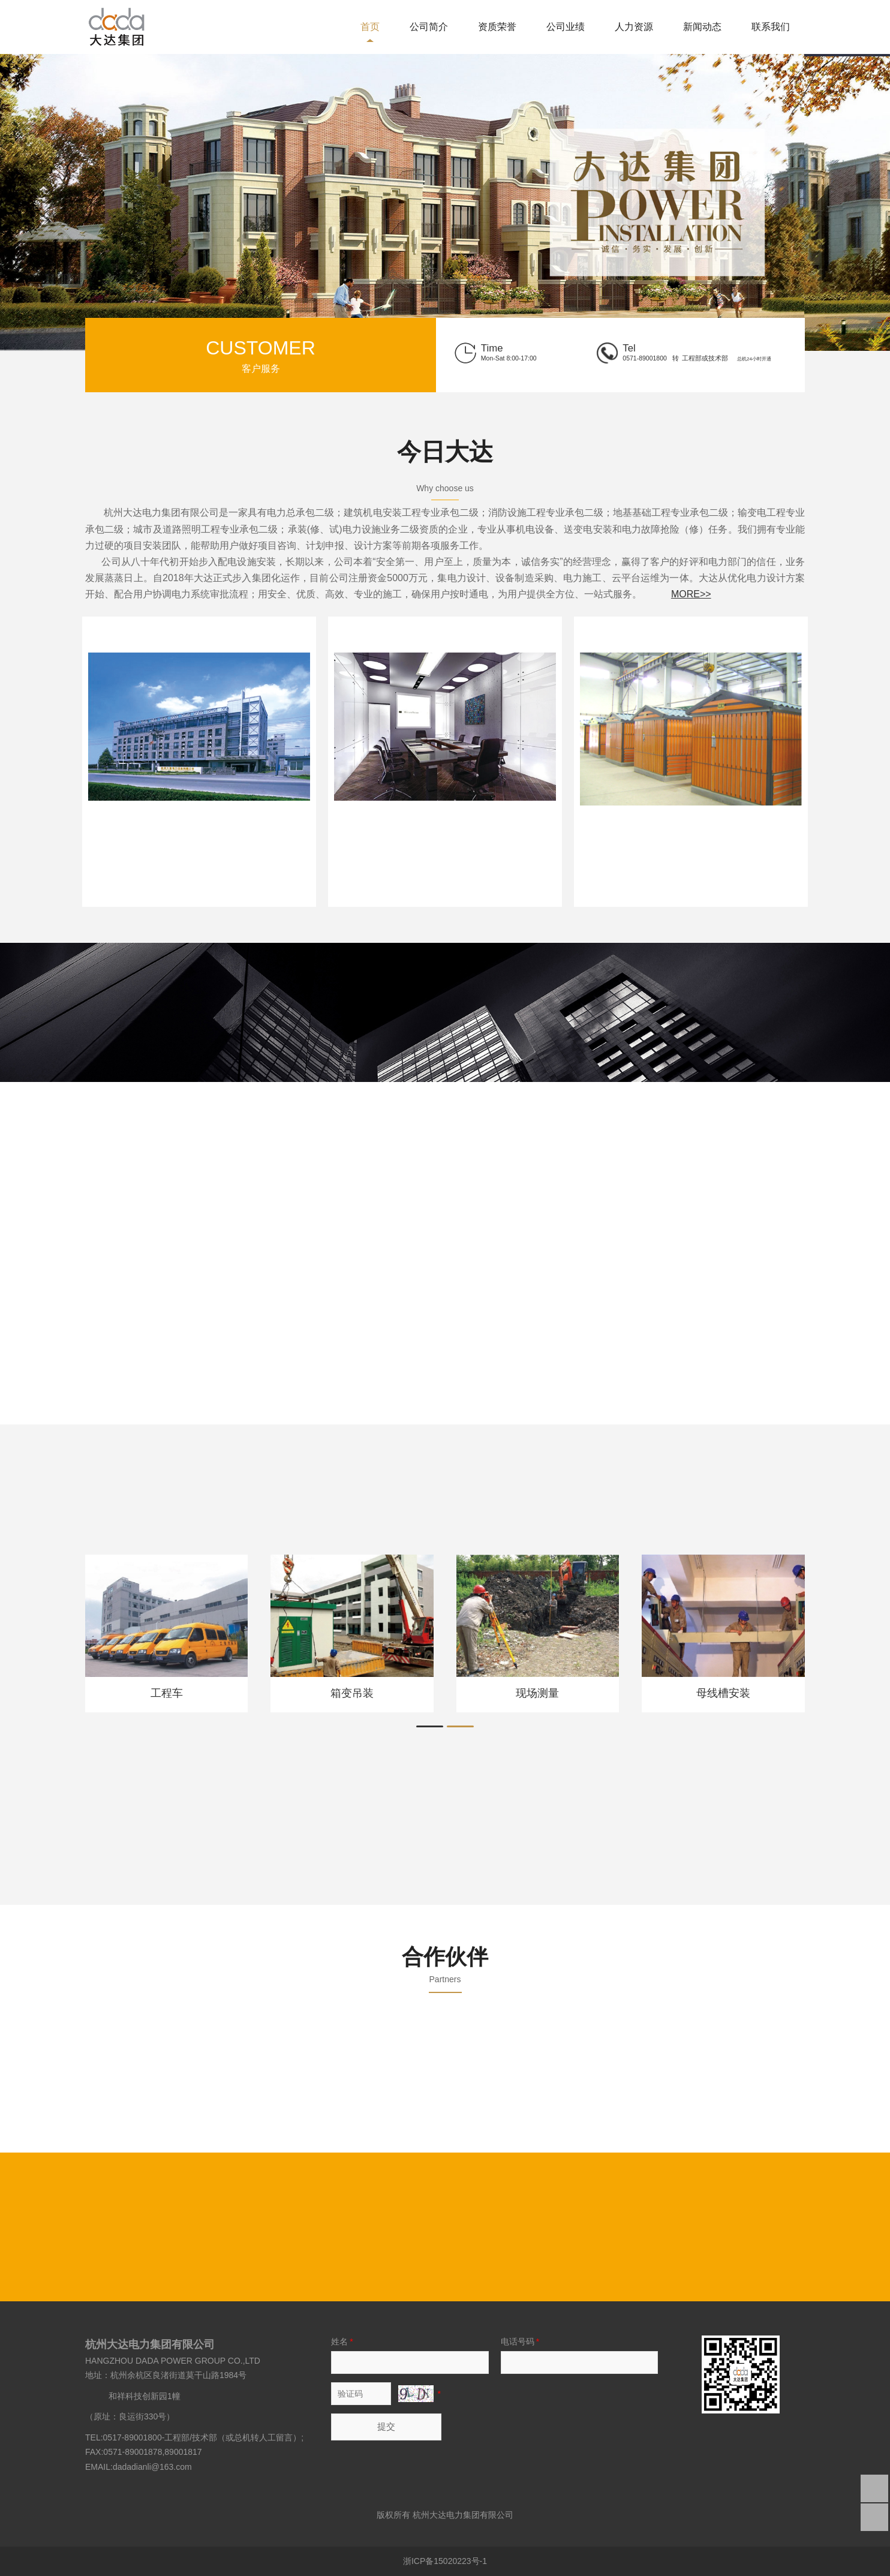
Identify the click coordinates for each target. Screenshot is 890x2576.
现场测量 (537, 1693)
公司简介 (429, 27)
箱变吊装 (352, 1693)
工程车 (167, 1693)
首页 (370, 27)
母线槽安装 (723, 1693)
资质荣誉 (497, 27)
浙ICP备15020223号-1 (445, 2561)
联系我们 (770, 27)
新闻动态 (702, 27)
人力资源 (634, 27)
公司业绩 (565, 27)
